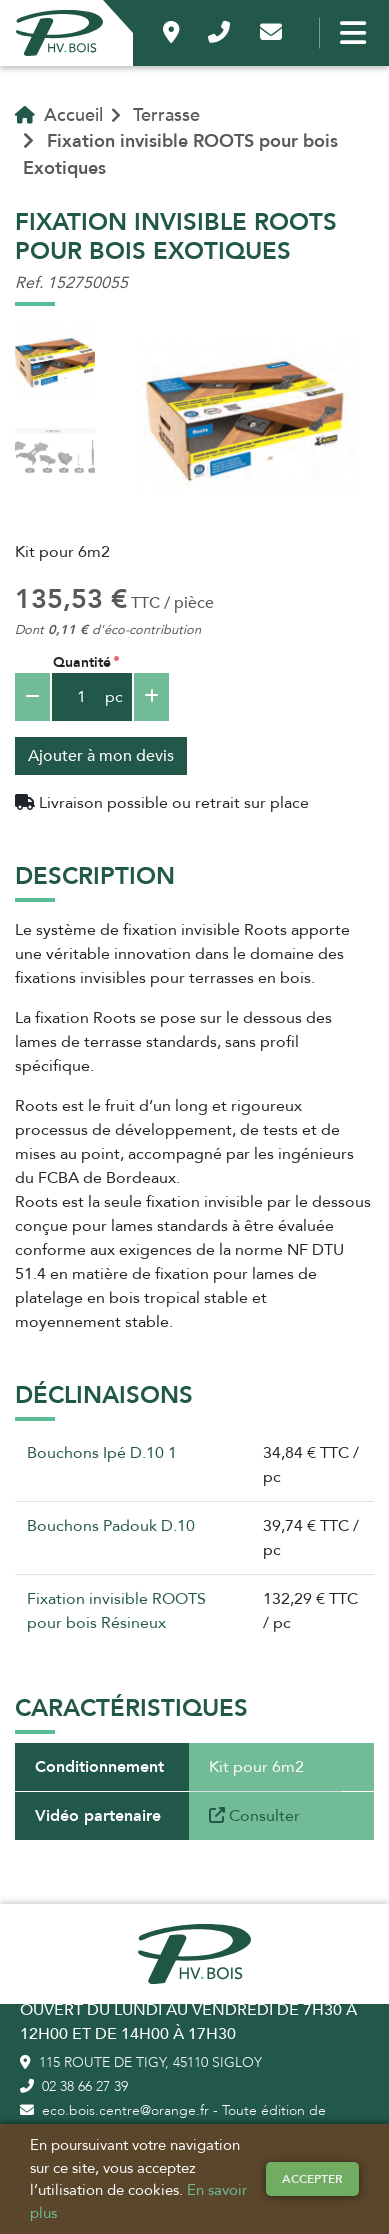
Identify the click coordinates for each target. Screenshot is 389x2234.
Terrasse (166, 115)
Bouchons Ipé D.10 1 (102, 1453)
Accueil (59, 115)
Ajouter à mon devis (101, 756)
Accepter (312, 2179)
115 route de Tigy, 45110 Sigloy (141, 2062)
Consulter (254, 1816)
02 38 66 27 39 (74, 2086)
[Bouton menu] (349, 33)
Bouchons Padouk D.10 (111, 1526)
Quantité (82, 662)
